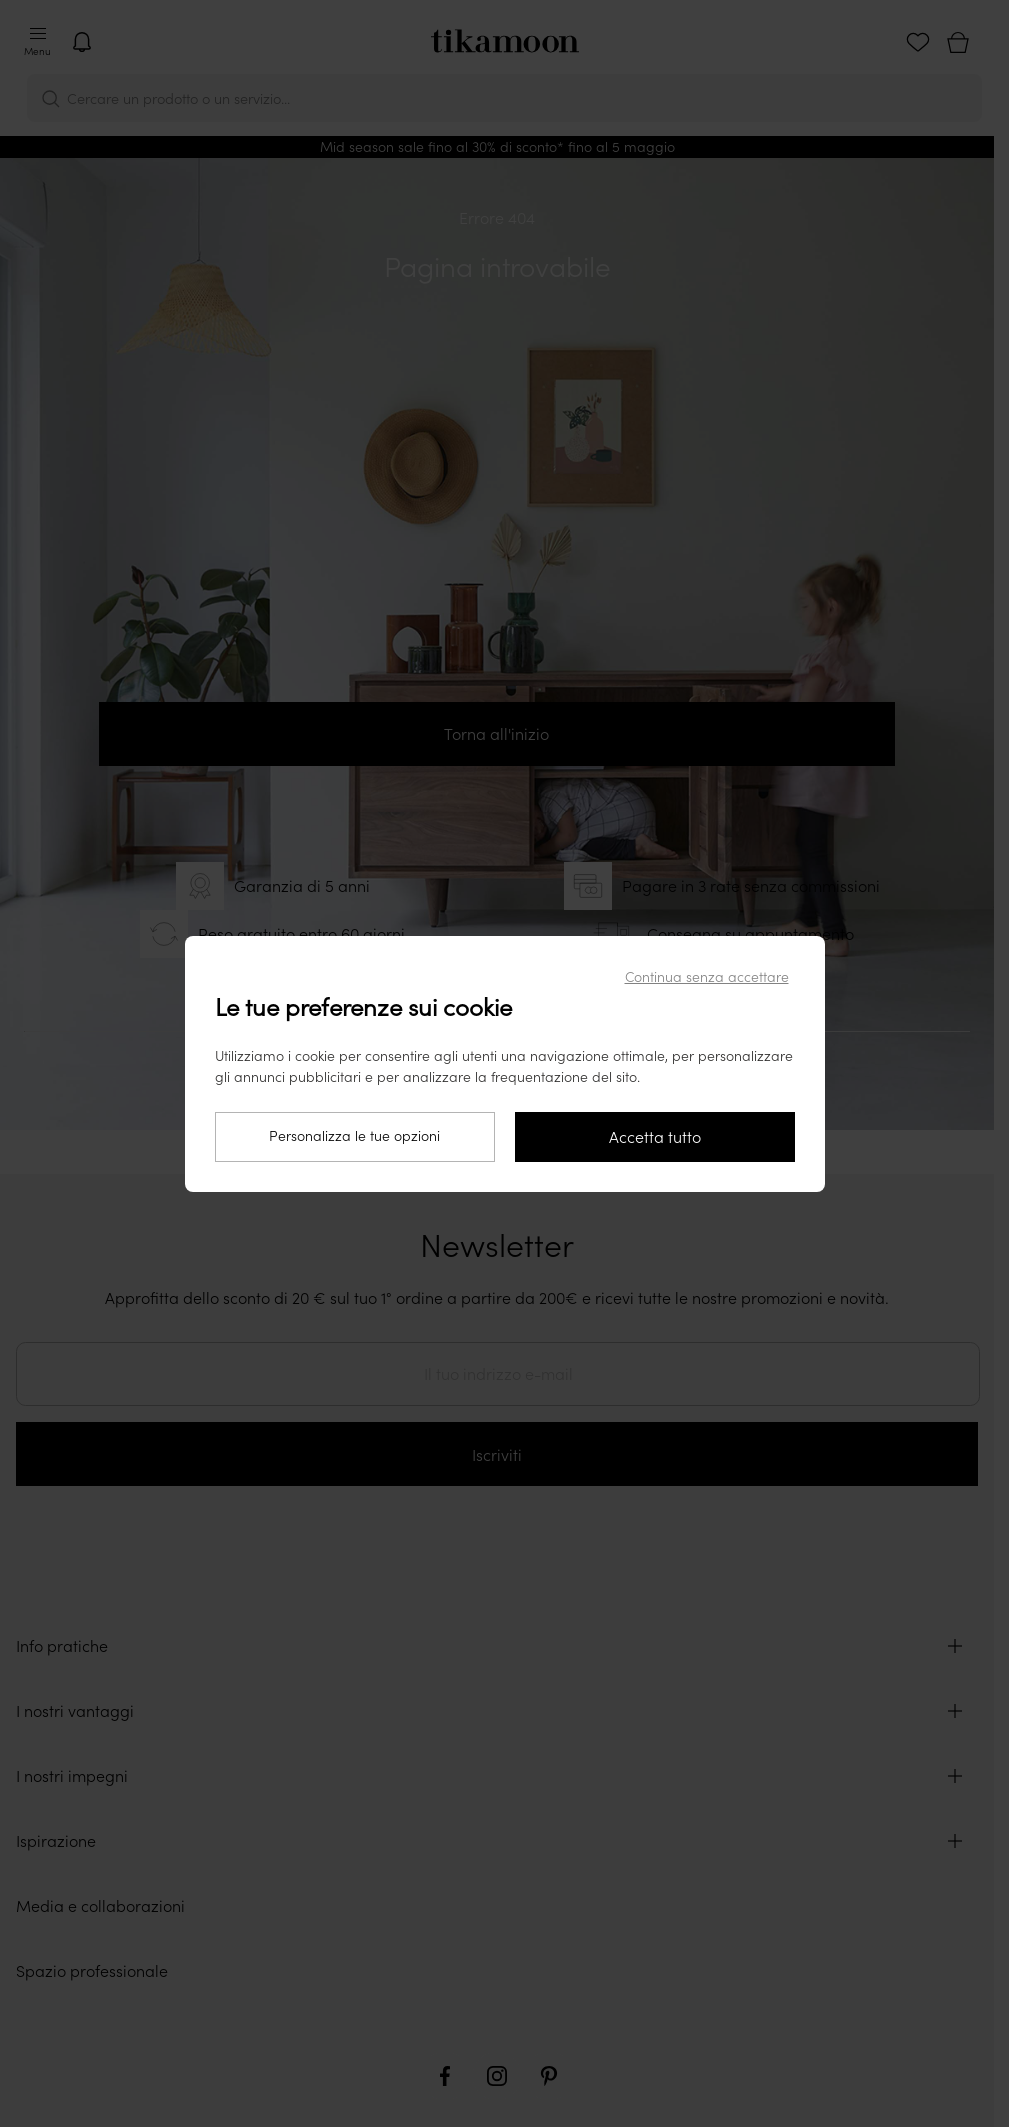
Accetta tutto (655, 1137)
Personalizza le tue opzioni (354, 1136)
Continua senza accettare (707, 977)
